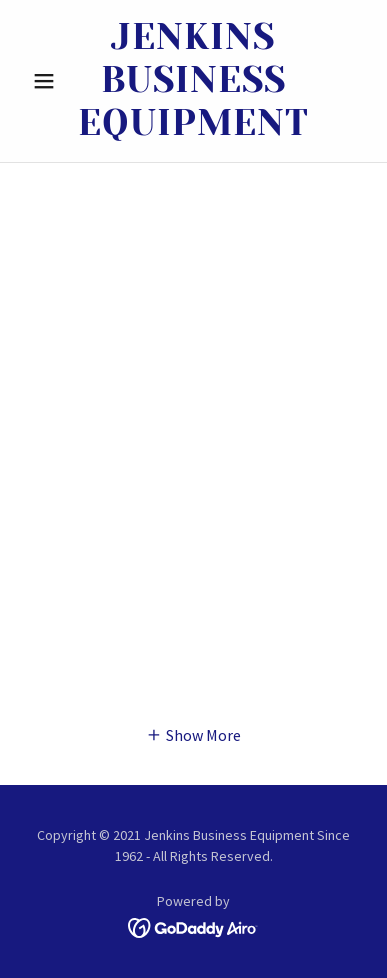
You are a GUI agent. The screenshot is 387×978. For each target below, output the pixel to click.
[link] (193, 81)
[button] (49, 81)
